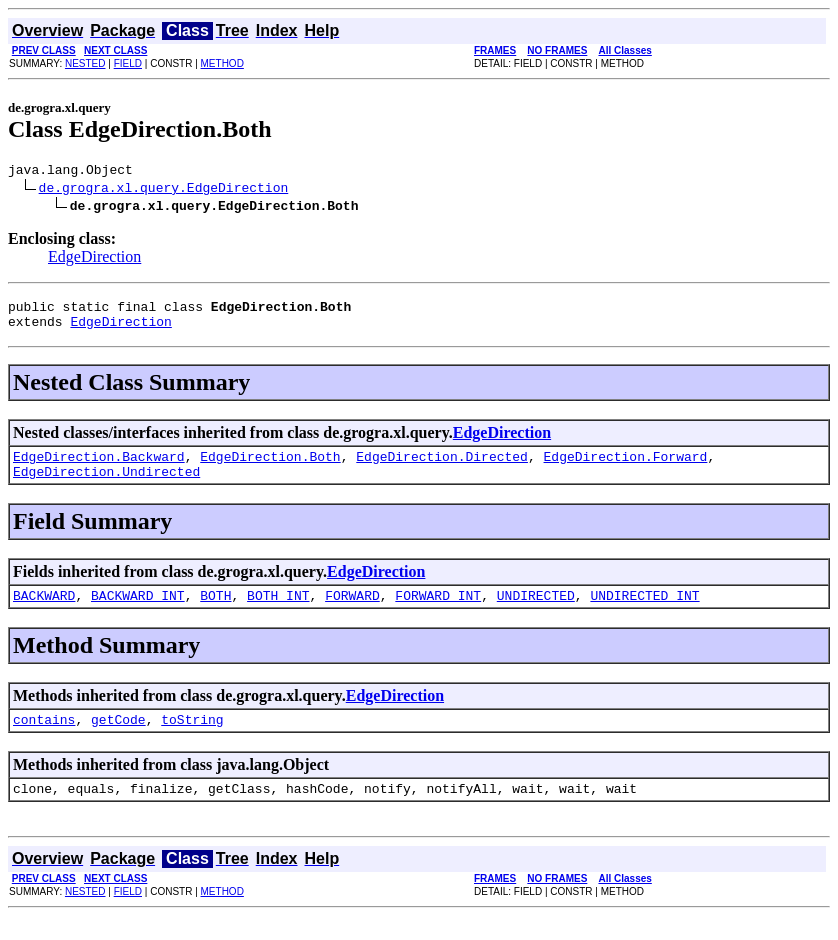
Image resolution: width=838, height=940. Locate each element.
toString (192, 740)
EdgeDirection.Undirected (106, 486)
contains (44, 740)
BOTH (215, 613)
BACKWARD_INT (138, 613)
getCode (118, 740)
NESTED (85, 63)
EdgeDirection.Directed (442, 468)
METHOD (222, 63)
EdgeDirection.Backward (99, 468)
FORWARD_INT (438, 613)
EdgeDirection (94, 259)
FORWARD (352, 613)
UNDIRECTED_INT (644, 613)
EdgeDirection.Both (270, 468)
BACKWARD (44, 613)
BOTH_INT (278, 613)
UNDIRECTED (536, 613)
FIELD (128, 63)
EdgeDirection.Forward (625, 468)
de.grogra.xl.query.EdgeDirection (164, 190)
